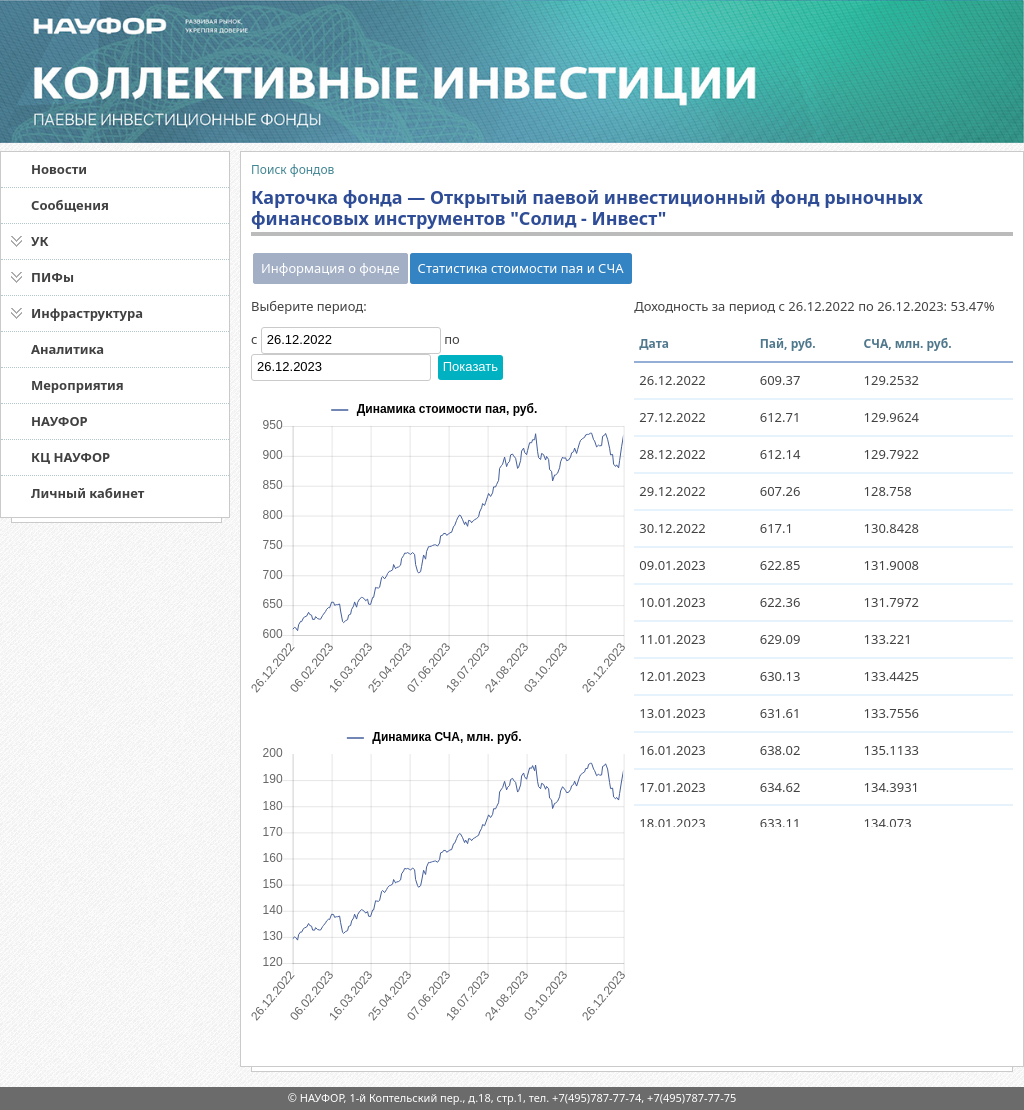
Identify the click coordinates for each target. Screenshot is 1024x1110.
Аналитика (67, 349)
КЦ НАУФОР (70, 457)
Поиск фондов (292, 169)
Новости (59, 169)
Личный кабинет (87, 493)
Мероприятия (77, 385)
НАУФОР (59, 421)
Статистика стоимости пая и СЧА (521, 268)
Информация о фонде (330, 268)
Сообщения (70, 205)
